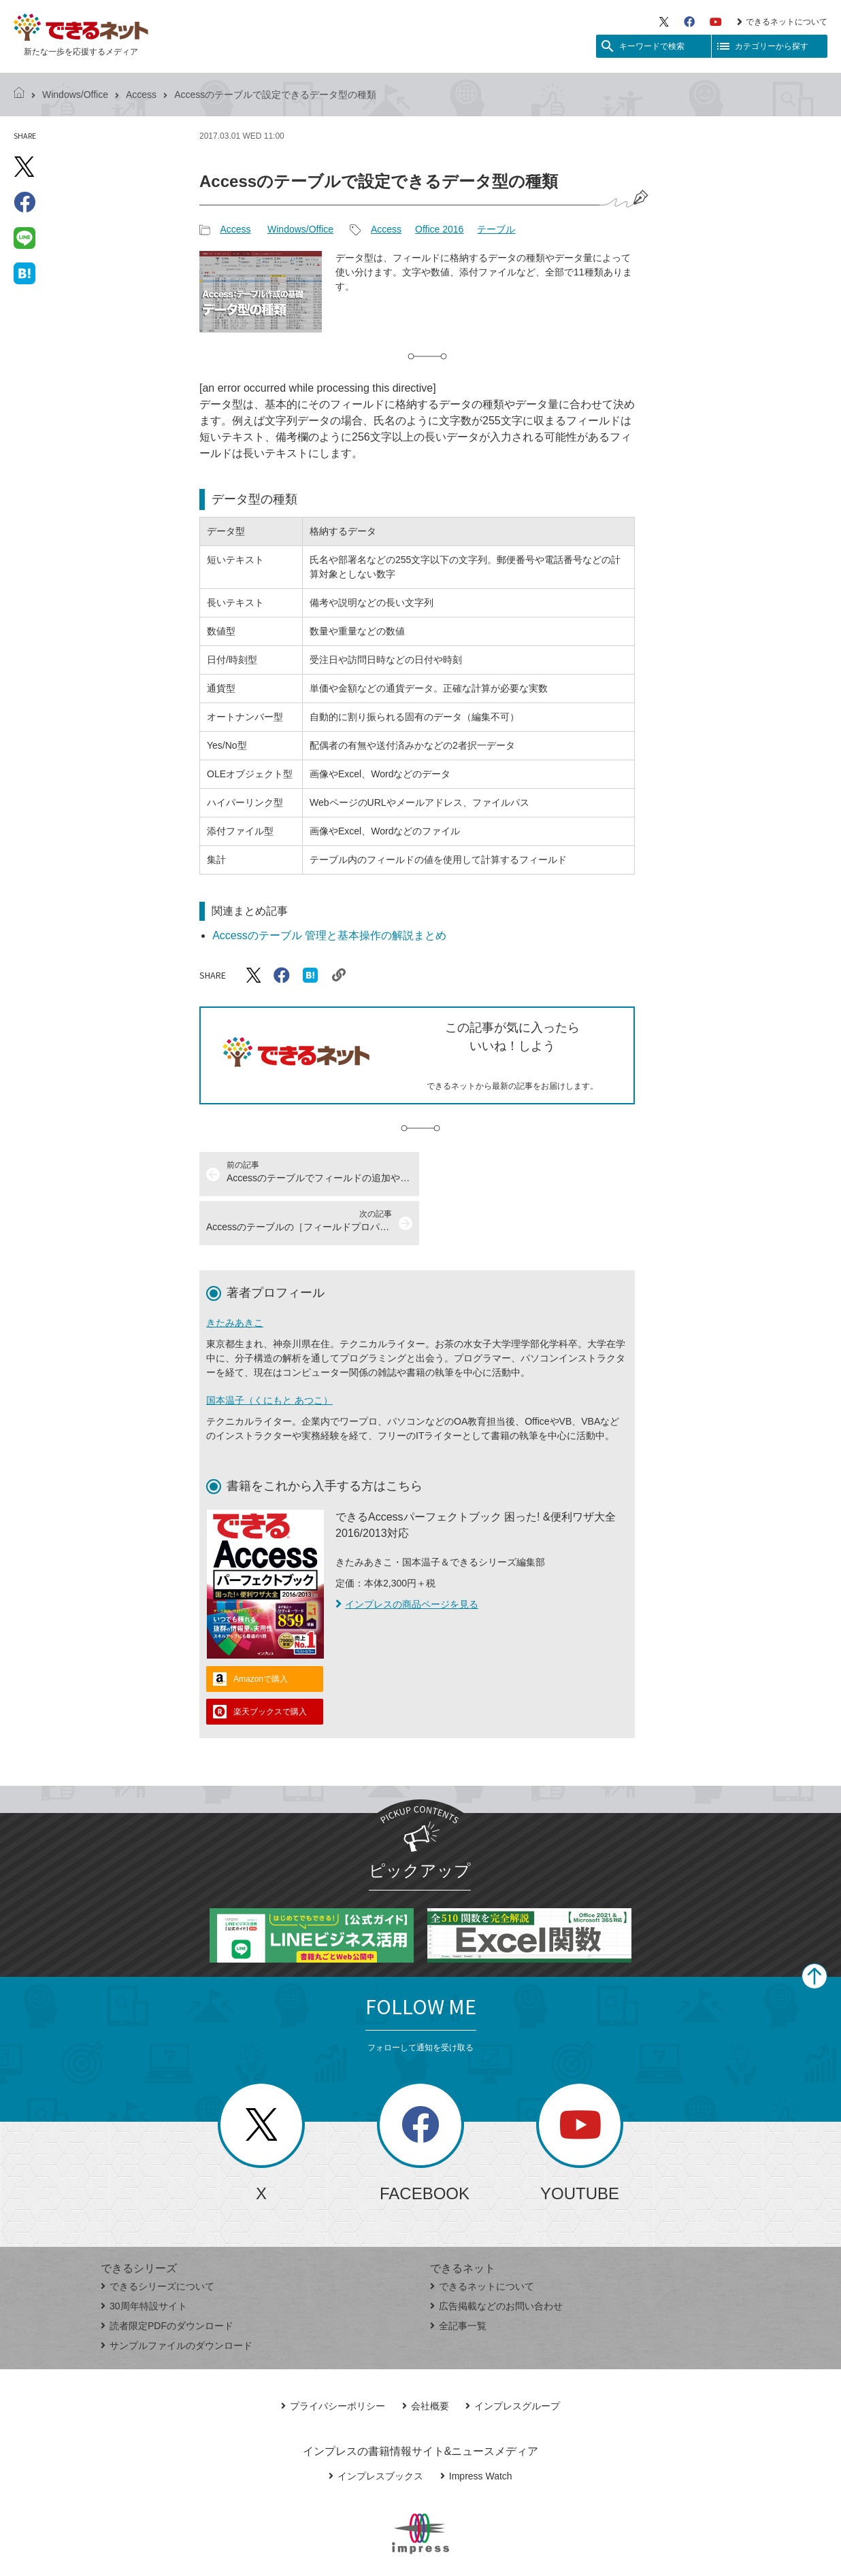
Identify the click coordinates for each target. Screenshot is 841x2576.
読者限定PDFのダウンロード (167, 2276)
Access (141, 94)
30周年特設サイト (144, 2257)
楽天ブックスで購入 (270, 1662)
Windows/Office (75, 94)
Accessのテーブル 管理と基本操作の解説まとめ (329, 935)
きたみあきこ (234, 1273)
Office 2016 (439, 229)
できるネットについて (782, 22)
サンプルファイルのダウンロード (176, 2296)
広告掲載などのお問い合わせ (496, 2257)
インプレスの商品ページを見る (406, 1555)
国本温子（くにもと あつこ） (269, 1351)
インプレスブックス (376, 2427)
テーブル (496, 229)
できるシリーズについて (157, 2237)
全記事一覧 (458, 2276)
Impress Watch (476, 2427)
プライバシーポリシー (333, 2357)
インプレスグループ (512, 2357)
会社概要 (425, 2357)
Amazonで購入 (260, 1630)
